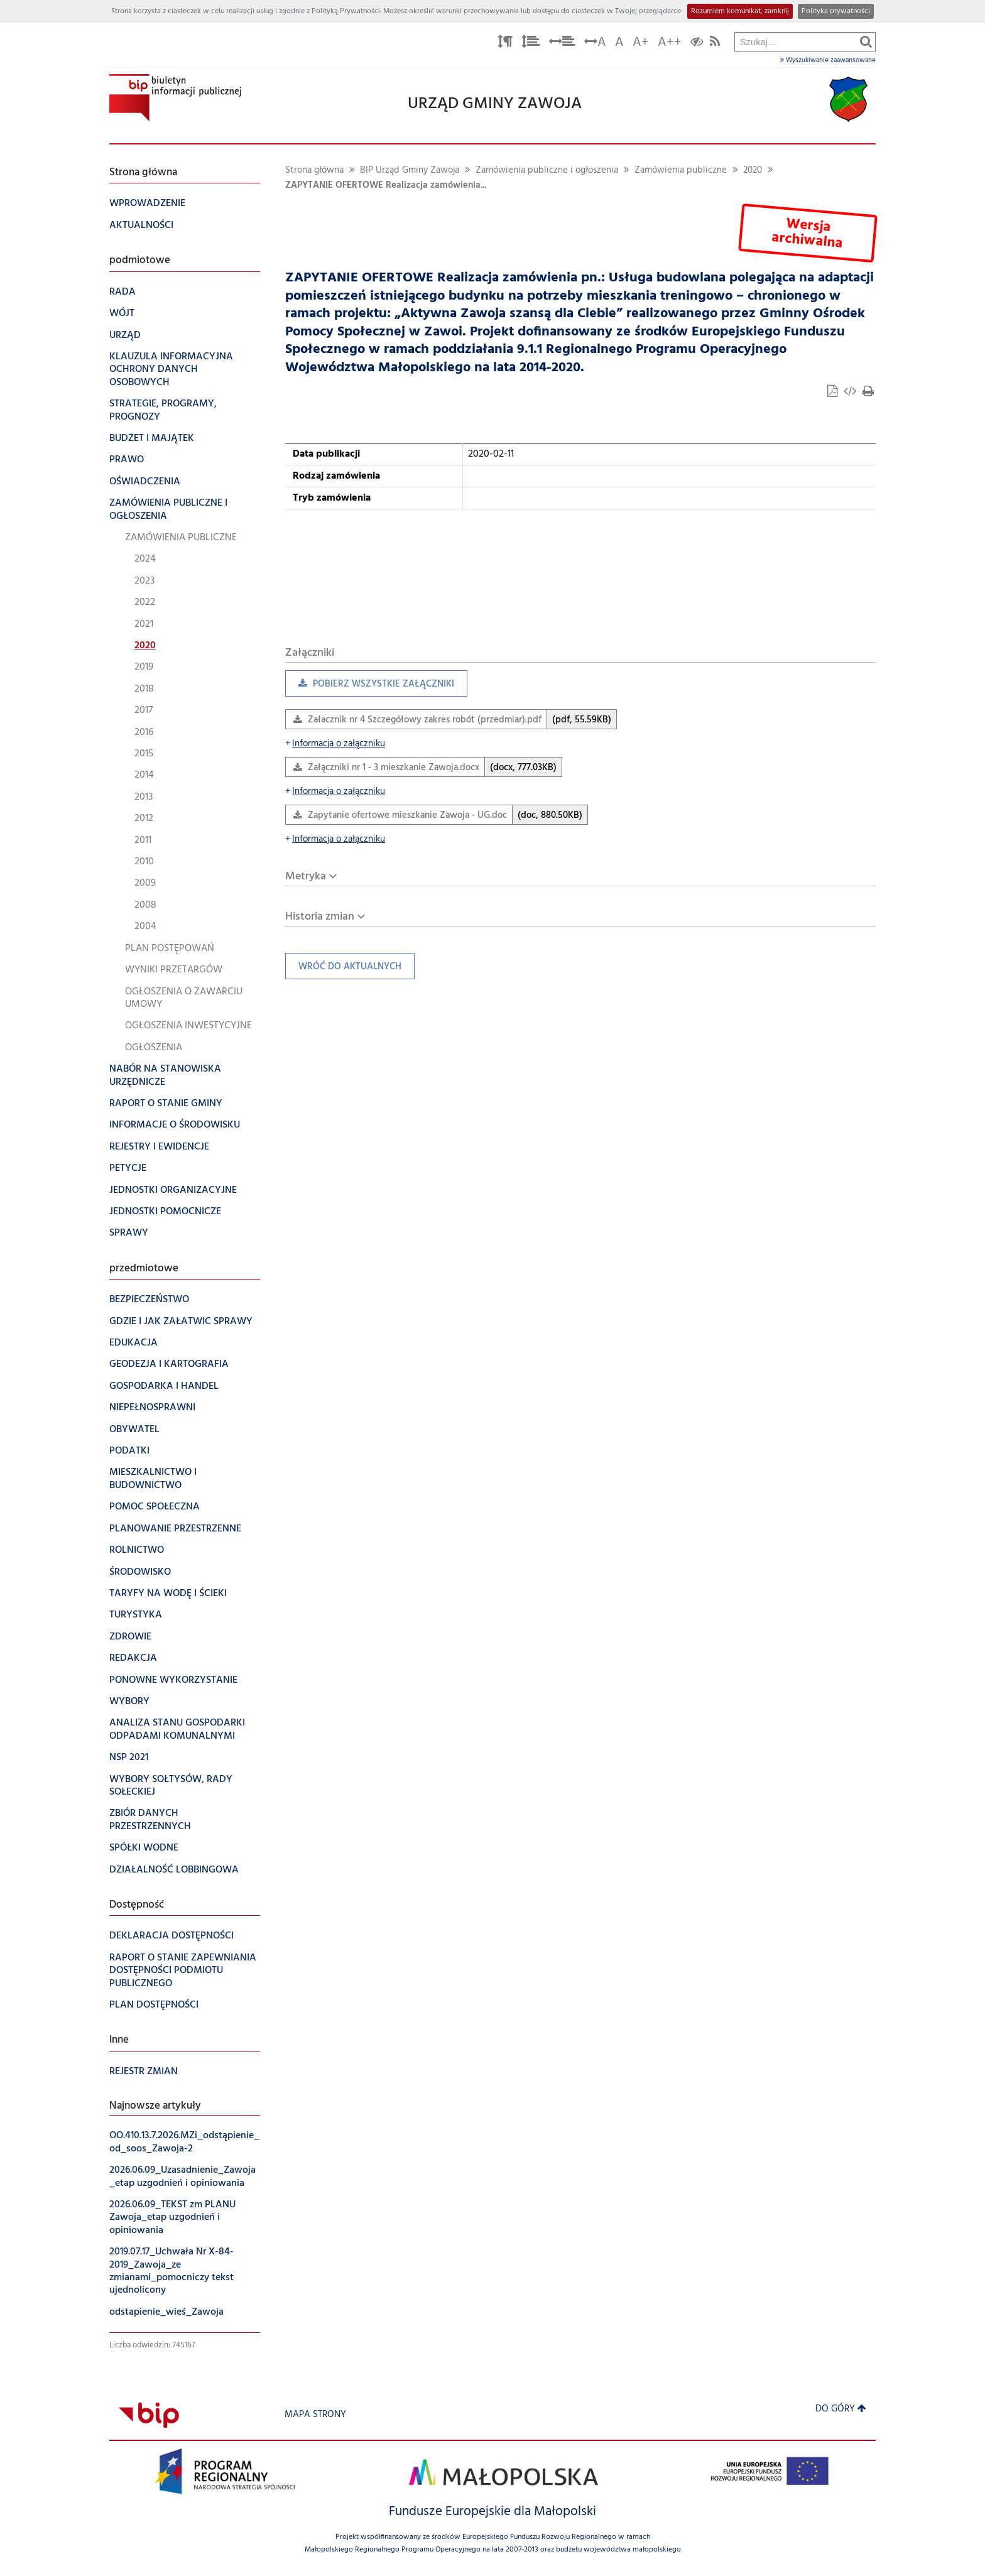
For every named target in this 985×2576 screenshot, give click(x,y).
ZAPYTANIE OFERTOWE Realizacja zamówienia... (385, 185)
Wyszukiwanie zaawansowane (828, 60)
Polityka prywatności (836, 11)
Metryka (305, 876)
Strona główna (314, 170)
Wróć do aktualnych (343, 969)
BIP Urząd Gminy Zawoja (409, 170)
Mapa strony (315, 2415)
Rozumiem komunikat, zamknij (740, 11)
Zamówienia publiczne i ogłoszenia (547, 170)
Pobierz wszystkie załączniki (369, 687)
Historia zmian (319, 917)
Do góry (840, 2409)
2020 (752, 170)
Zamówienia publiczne (680, 170)
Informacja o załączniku (335, 744)
